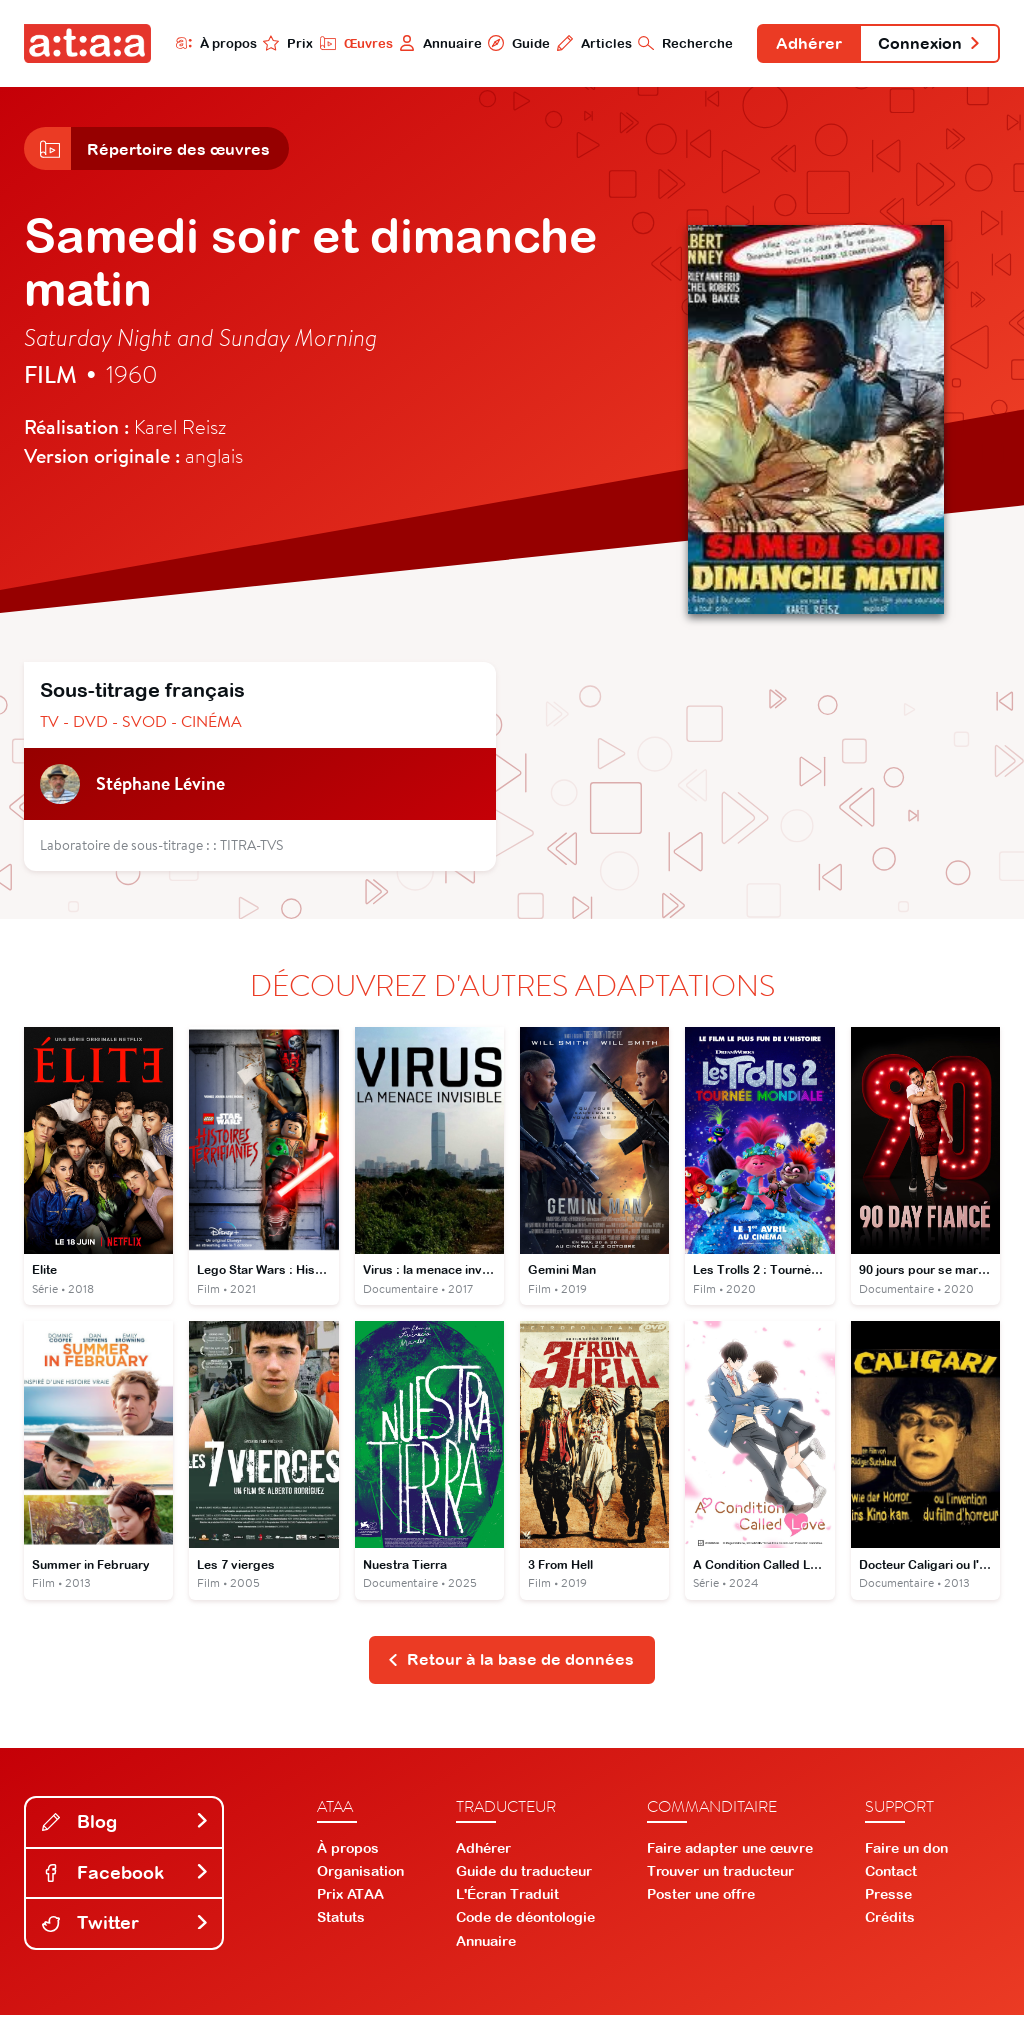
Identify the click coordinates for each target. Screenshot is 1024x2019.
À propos (209, 43)
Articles (588, 43)
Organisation (360, 1875)
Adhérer (805, 44)
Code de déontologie (525, 1922)
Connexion (928, 44)
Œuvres (349, 43)
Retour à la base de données (510, 1664)
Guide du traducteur (524, 1875)
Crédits (890, 1922)
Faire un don (906, 1852)
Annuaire (434, 43)
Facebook (126, 1876)
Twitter (126, 1927)
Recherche (680, 43)
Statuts (341, 1922)
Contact (891, 1875)
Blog (126, 1825)
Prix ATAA (350, 1899)
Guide (513, 43)
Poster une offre (701, 1899)
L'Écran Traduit (507, 1899)
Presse (888, 1899)
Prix (282, 43)
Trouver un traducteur (720, 1875)
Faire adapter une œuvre (730, 1852)
